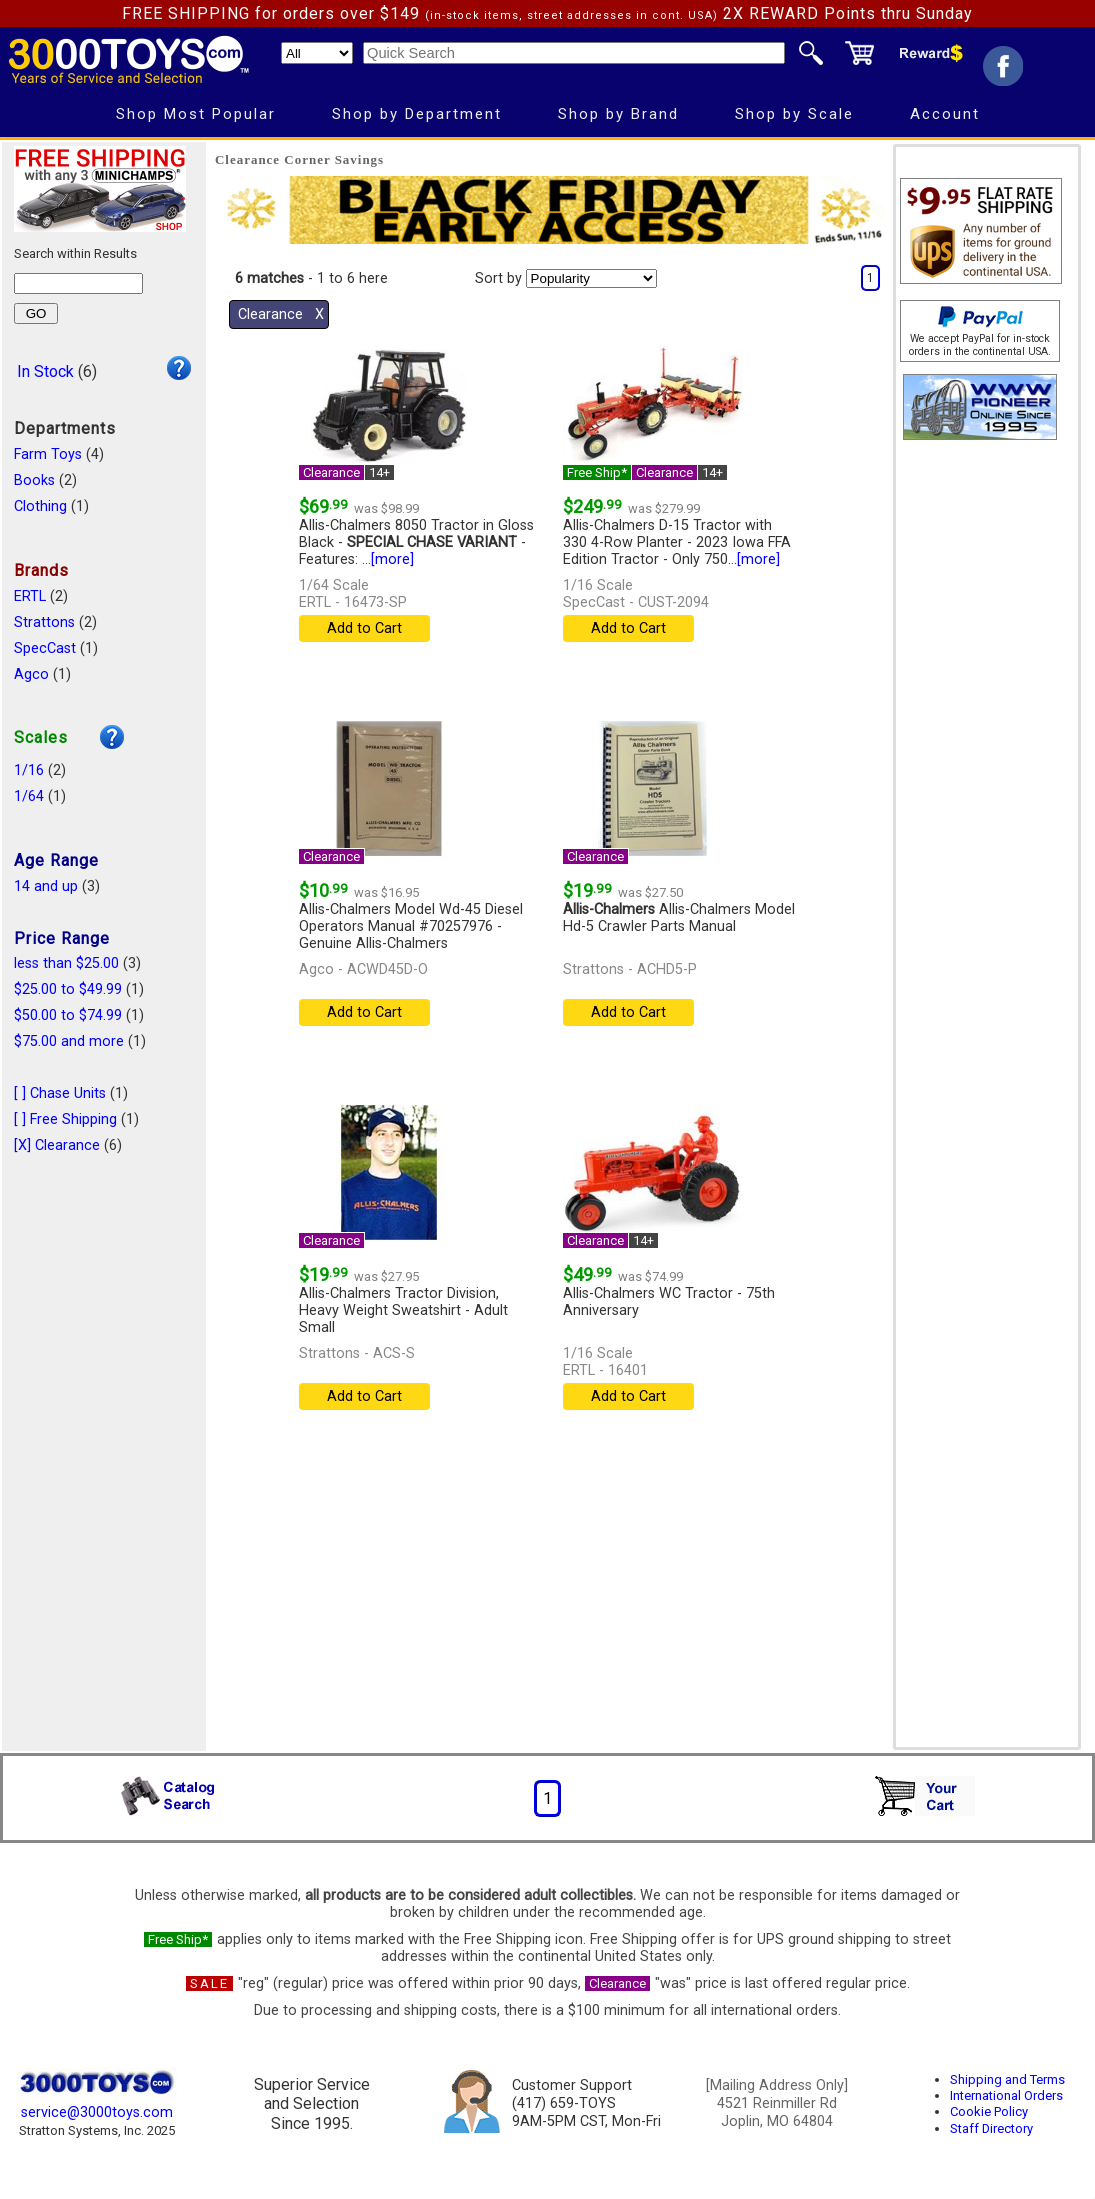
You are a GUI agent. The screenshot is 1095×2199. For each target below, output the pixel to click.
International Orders (1006, 2095)
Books (34, 480)
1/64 (29, 796)
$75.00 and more (69, 1041)
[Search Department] (317, 53)
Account (945, 114)
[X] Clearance (57, 1145)
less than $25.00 (66, 963)
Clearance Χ (281, 314)
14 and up (46, 886)
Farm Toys (48, 454)
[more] (392, 559)
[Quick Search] (574, 53)
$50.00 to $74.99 (68, 1015)
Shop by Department (417, 114)
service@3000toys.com (97, 2112)
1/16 (29, 770)
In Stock (45, 371)
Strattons (44, 622)
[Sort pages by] (591, 278)
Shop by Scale (794, 114)
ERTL (30, 596)
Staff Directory (991, 2128)
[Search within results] (78, 283)
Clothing (40, 506)
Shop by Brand (618, 114)
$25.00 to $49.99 (68, 989)
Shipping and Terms (1007, 2079)
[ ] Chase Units (60, 1093)
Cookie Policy (989, 2111)
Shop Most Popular (196, 114)
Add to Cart (364, 628)
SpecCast (45, 648)
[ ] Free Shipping (65, 1119)
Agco (31, 674)
